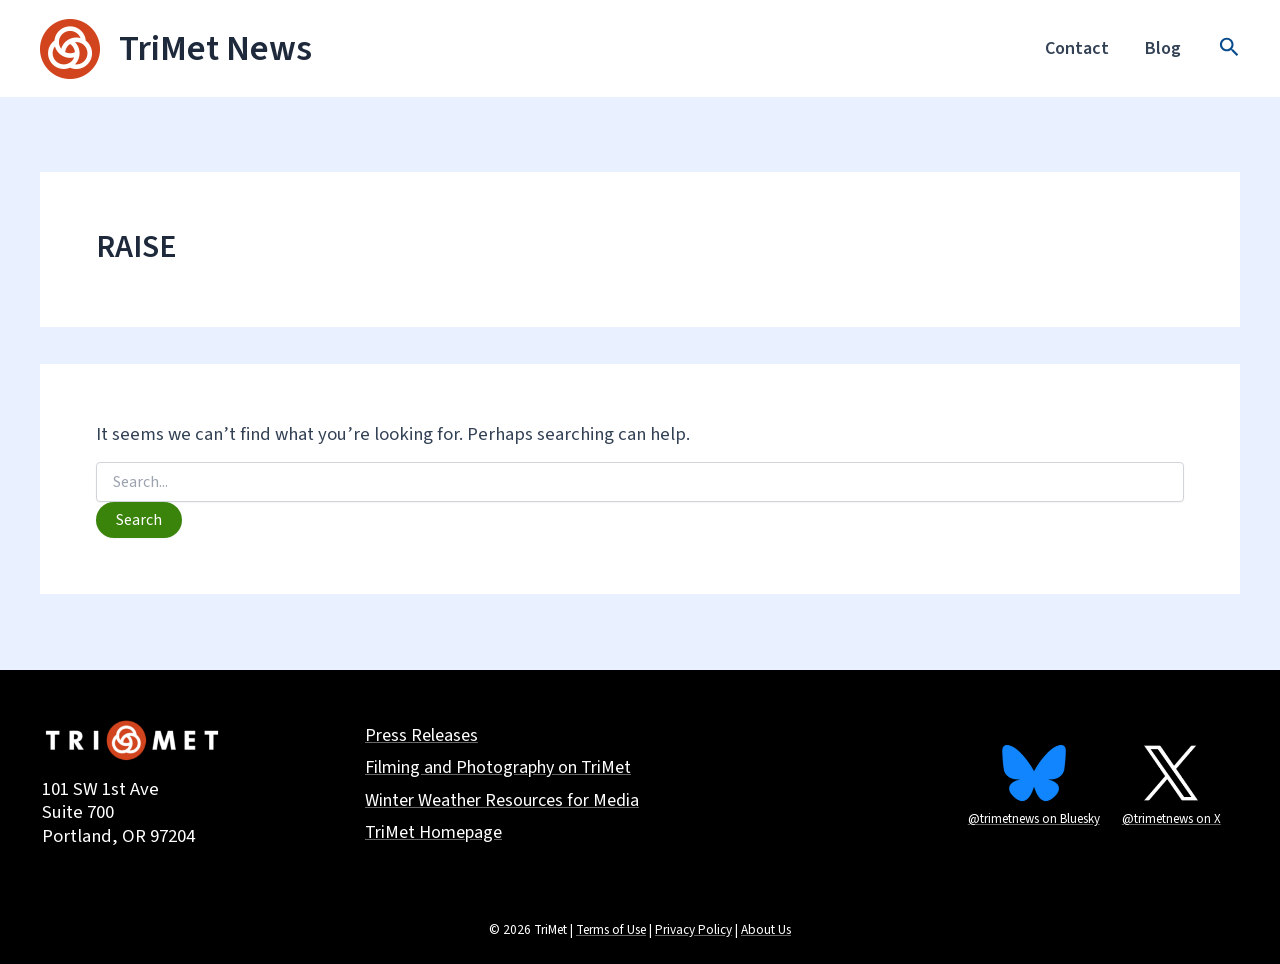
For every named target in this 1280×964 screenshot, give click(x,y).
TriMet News (215, 48)
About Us (766, 929)
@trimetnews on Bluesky (1034, 819)
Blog (1163, 48)
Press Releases (421, 736)
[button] (1229, 49)
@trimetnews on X (1171, 819)
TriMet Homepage (433, 833)
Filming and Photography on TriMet (498, 768)
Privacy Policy (693, 929)
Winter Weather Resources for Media (502, 801)
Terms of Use (611, 929)
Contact (1077, 48)
